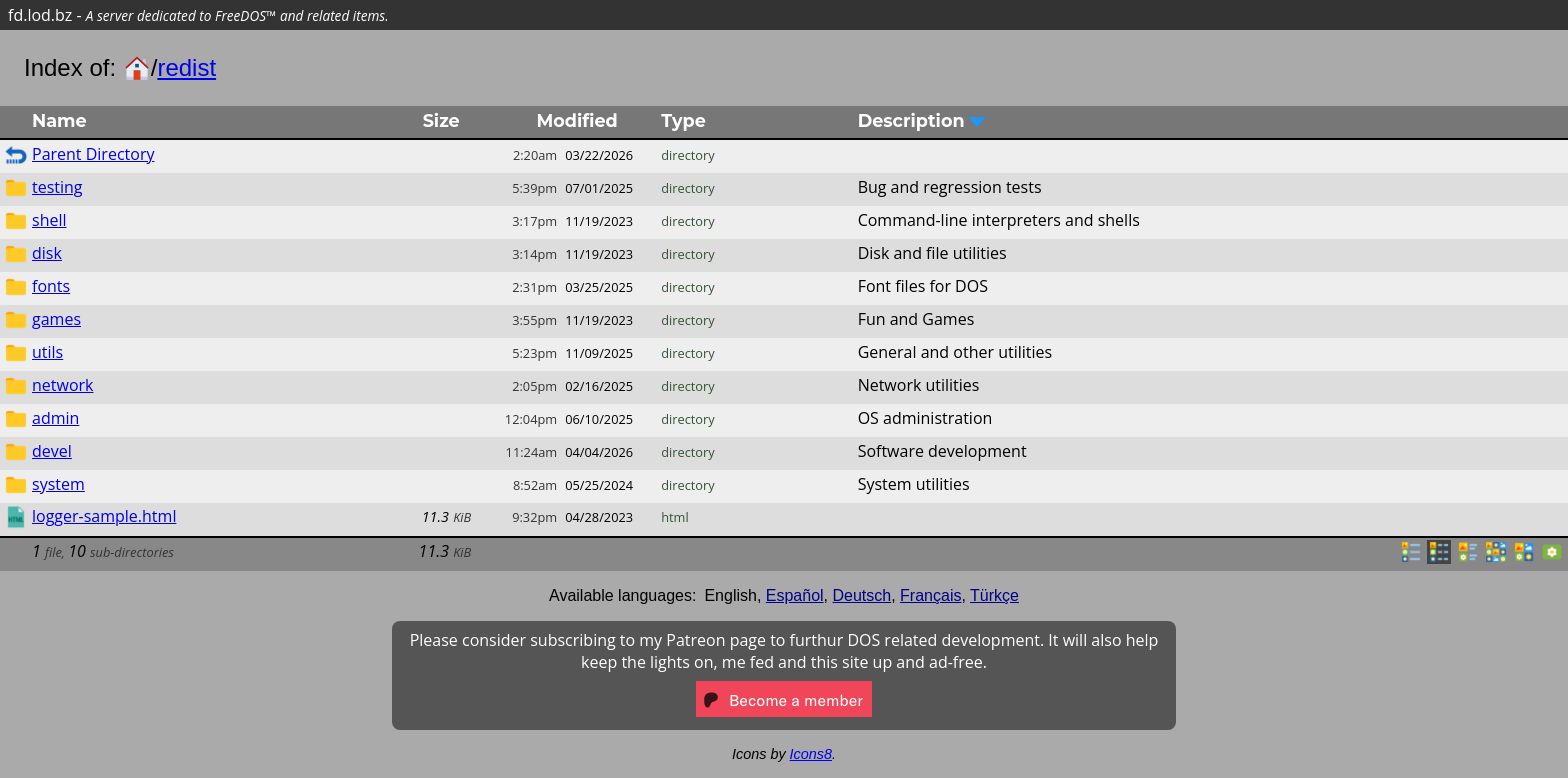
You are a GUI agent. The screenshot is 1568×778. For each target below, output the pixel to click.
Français (930, 595)
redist (186, 67)
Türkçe (994, 595)
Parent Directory (93, 154)
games (56, 319)
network (62, 385)
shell (49, 220)
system (58, 484)
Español (795, 595)
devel (52, 451)
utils (47, 352)
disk (47, 253)
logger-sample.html (104, 516)
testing (57, 187)
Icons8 (811, 754)
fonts (51, 286)
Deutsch (862, 595)
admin (55, 418)
